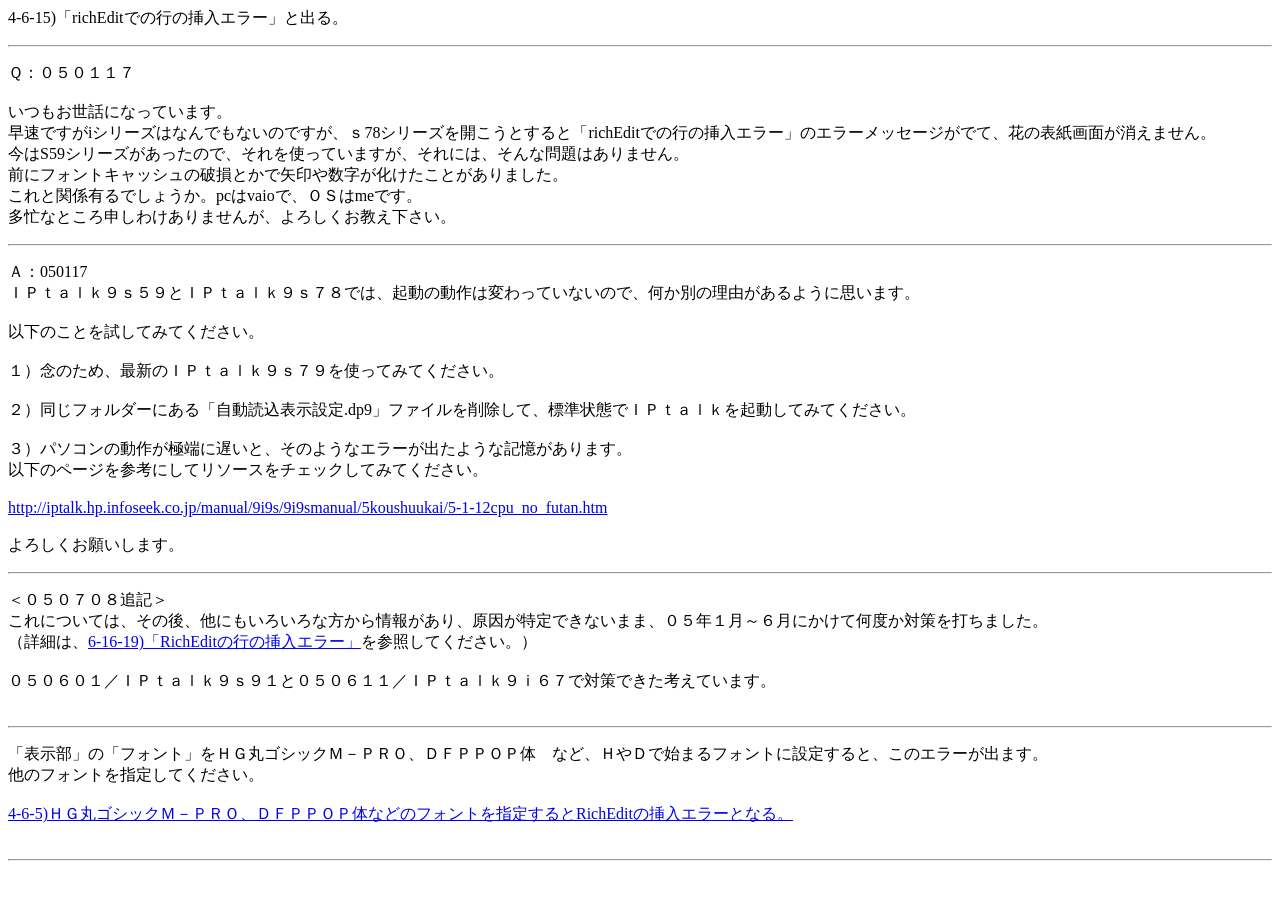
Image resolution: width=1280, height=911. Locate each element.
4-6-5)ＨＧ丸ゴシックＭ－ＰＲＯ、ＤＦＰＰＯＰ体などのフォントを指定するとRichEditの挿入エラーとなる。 (400, 813)
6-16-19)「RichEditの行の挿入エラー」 (224, 641)
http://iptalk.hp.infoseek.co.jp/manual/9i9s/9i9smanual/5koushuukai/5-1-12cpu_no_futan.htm (307, 507)
